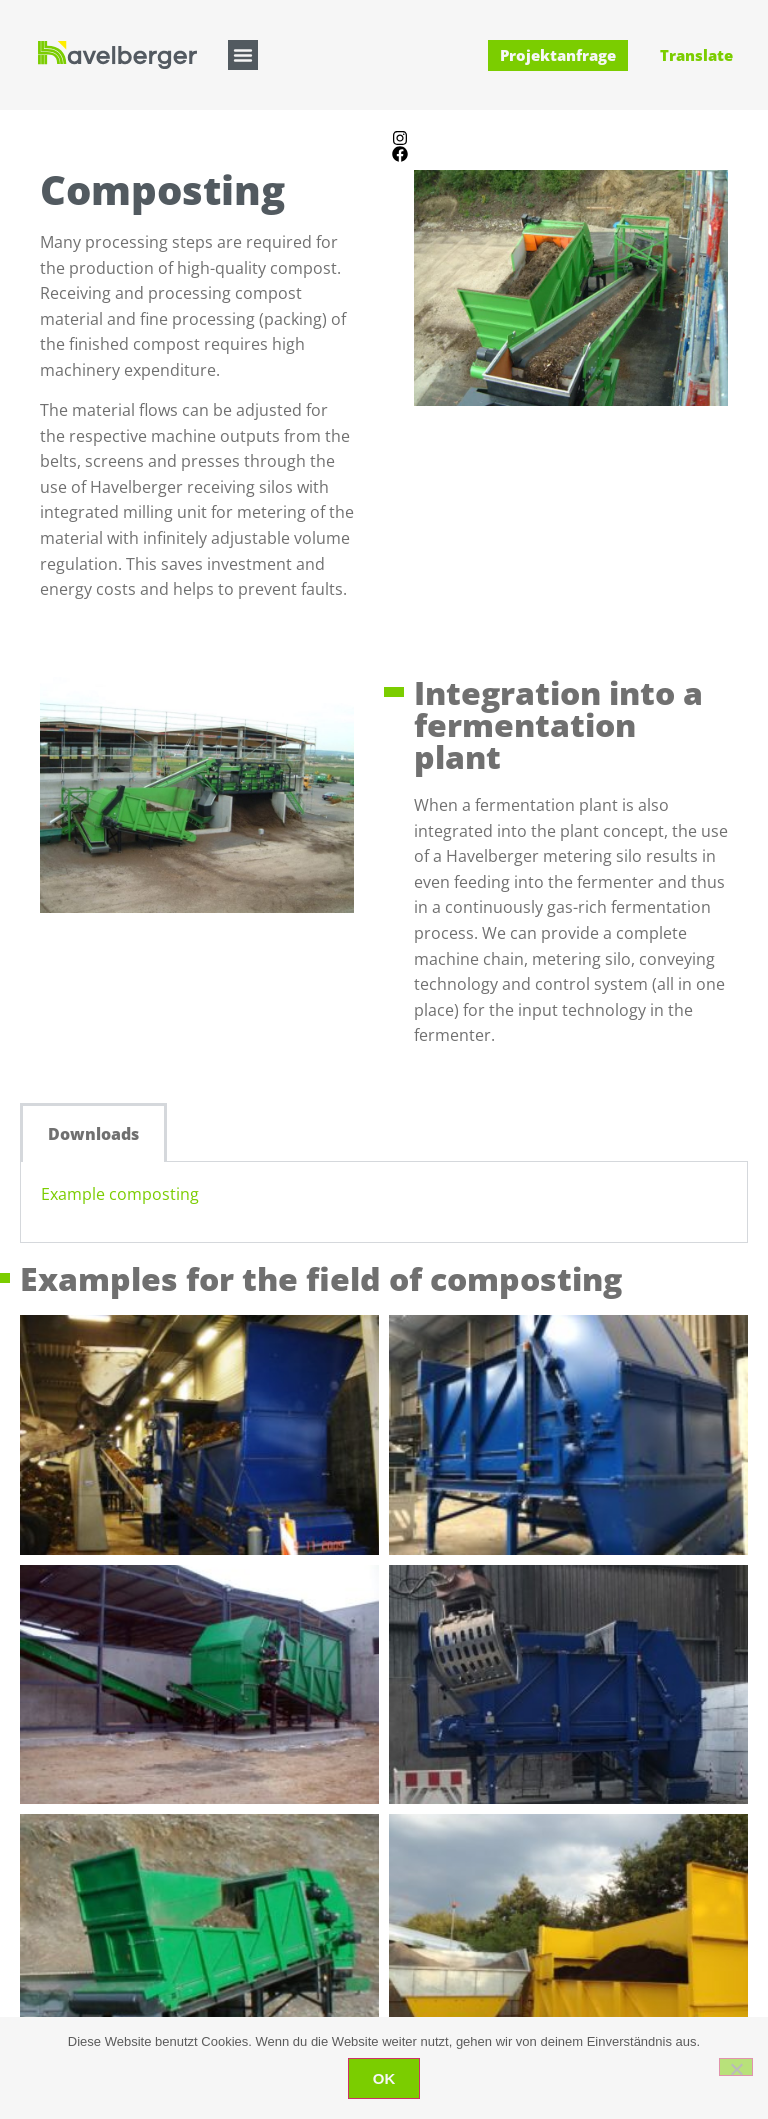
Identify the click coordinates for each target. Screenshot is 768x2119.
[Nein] (736, 2067)
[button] (243, 55)
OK (384, 2078)
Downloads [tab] (93, 1134)
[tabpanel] (384, 1202)
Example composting (120, 1194)
